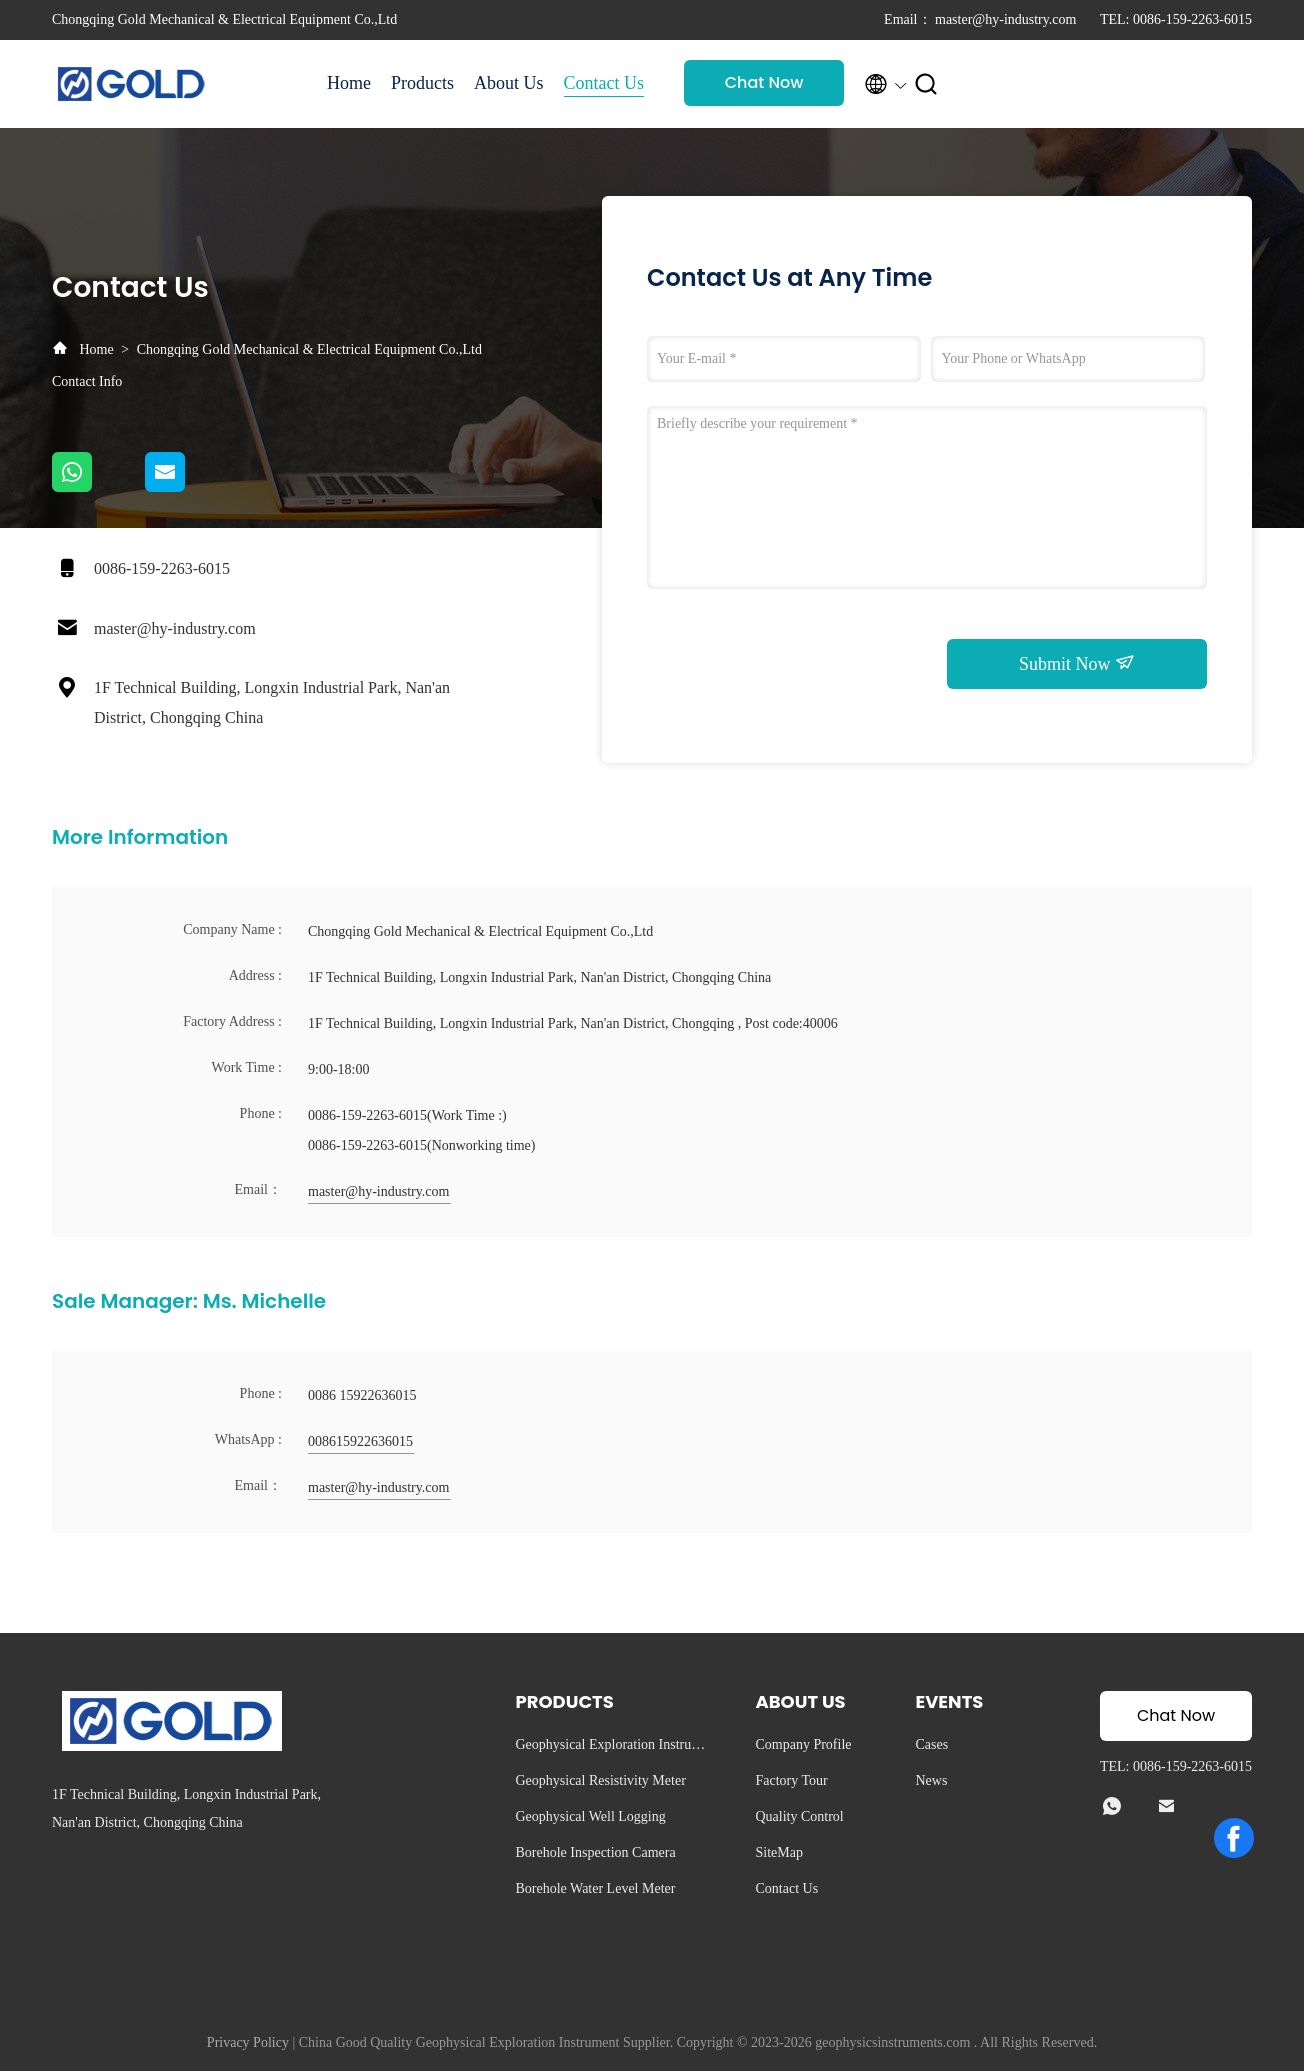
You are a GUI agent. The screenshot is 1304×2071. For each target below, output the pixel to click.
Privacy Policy (248, 2042)
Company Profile (803, 1744)
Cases (931, 1744)
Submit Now (1077, 663)
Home (349, 83)
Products (422, 83)
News (931, 1780)
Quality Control (799, 1816)
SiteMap (778, 1852)
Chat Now (764, 82)
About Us (509, 83)
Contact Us (604, 83)
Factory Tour (791, 1780)
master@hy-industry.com (175, 628)
